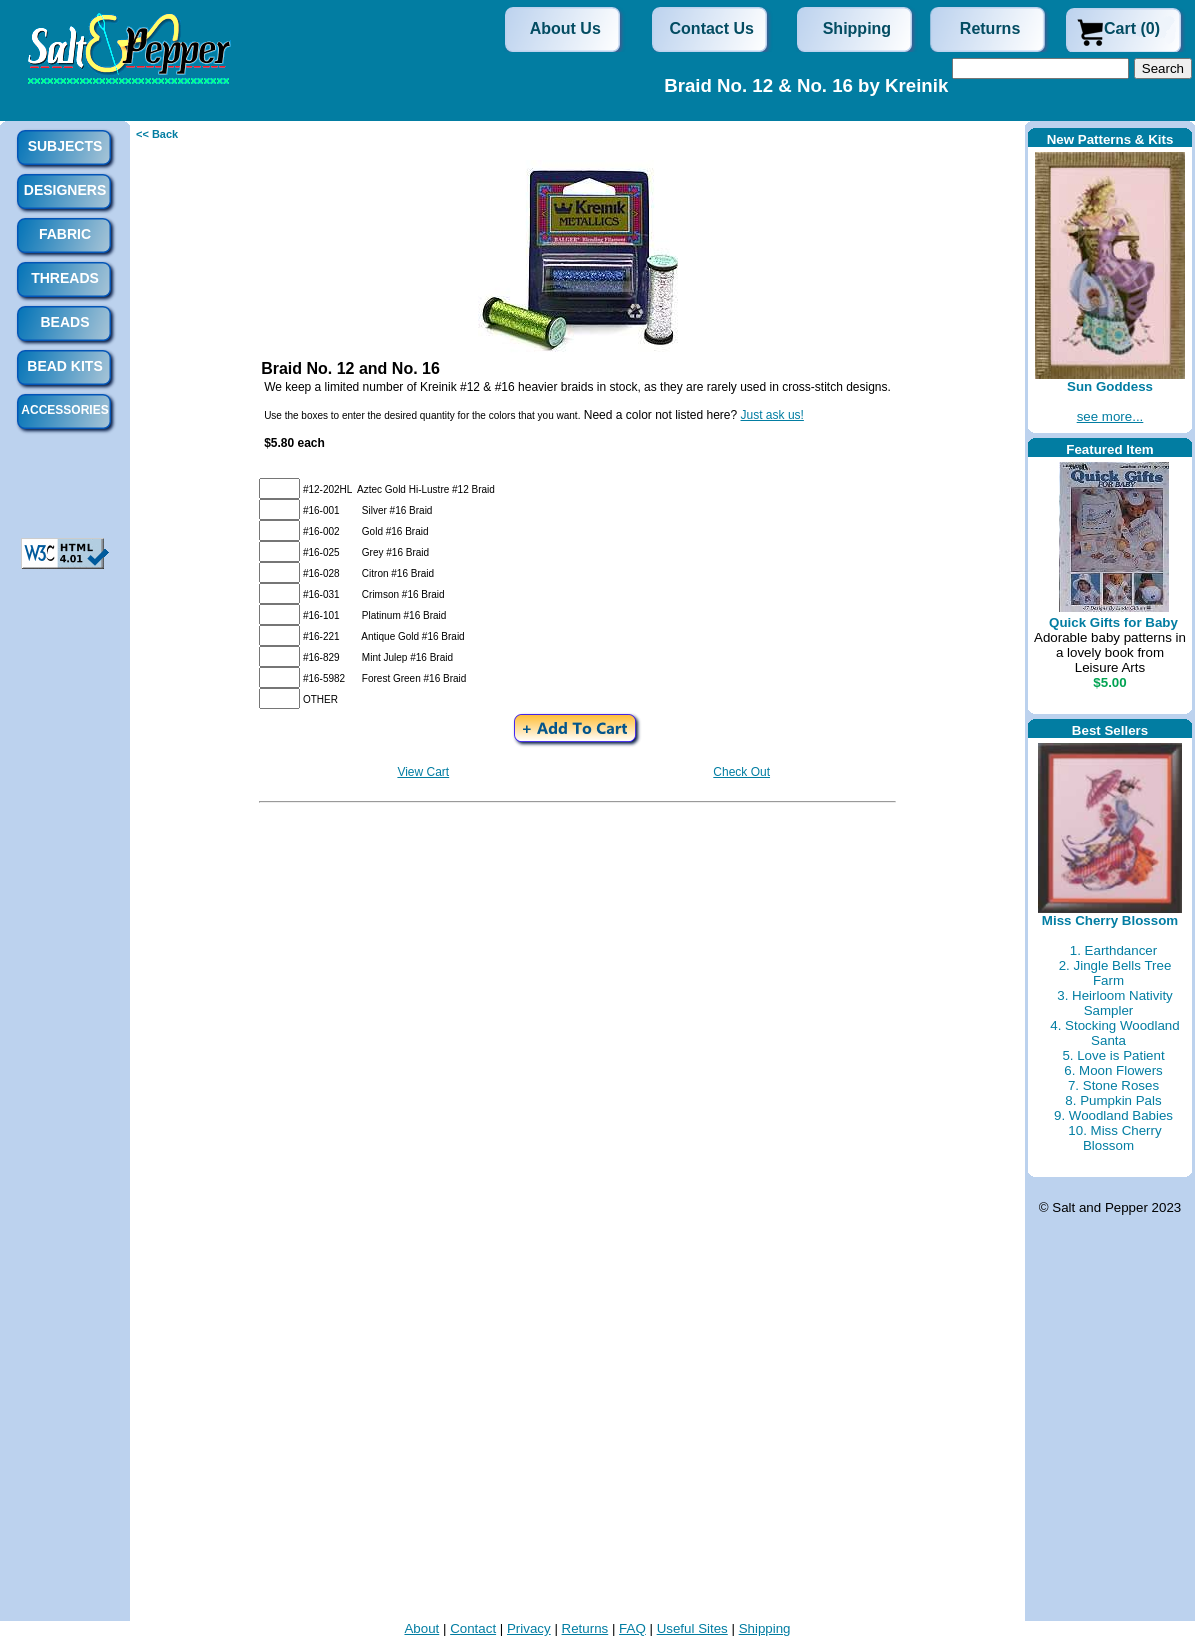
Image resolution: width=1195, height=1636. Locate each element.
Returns (990, 28)
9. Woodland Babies (1113, 1115)
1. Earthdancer (1113, 950)
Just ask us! (772, 415)
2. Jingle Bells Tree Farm (1115, 973)
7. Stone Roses (1113, 1085)
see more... (1110, 416)
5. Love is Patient (1113, 1055)
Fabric (65, 234)
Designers (65, 190)
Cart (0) (1132, 28)
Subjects (65, 146)
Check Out (741, 772)
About (421, 1628)
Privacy (529, 1628)
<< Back (157, 134)
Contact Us (712, 28)
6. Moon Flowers (1113, 1070)
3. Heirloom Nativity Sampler (1115, 1003)
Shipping (857, 28)
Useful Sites (692, 1628)
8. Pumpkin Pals (1113, 1100)
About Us (565, 28)
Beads (64, 322)
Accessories (64, 410)
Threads (65, 278)
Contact (473, 1628)
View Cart (423, 772)
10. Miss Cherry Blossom (1114, 1138)
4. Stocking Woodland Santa (1114, 1033)
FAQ (632, 1628)
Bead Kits (64, 366)
